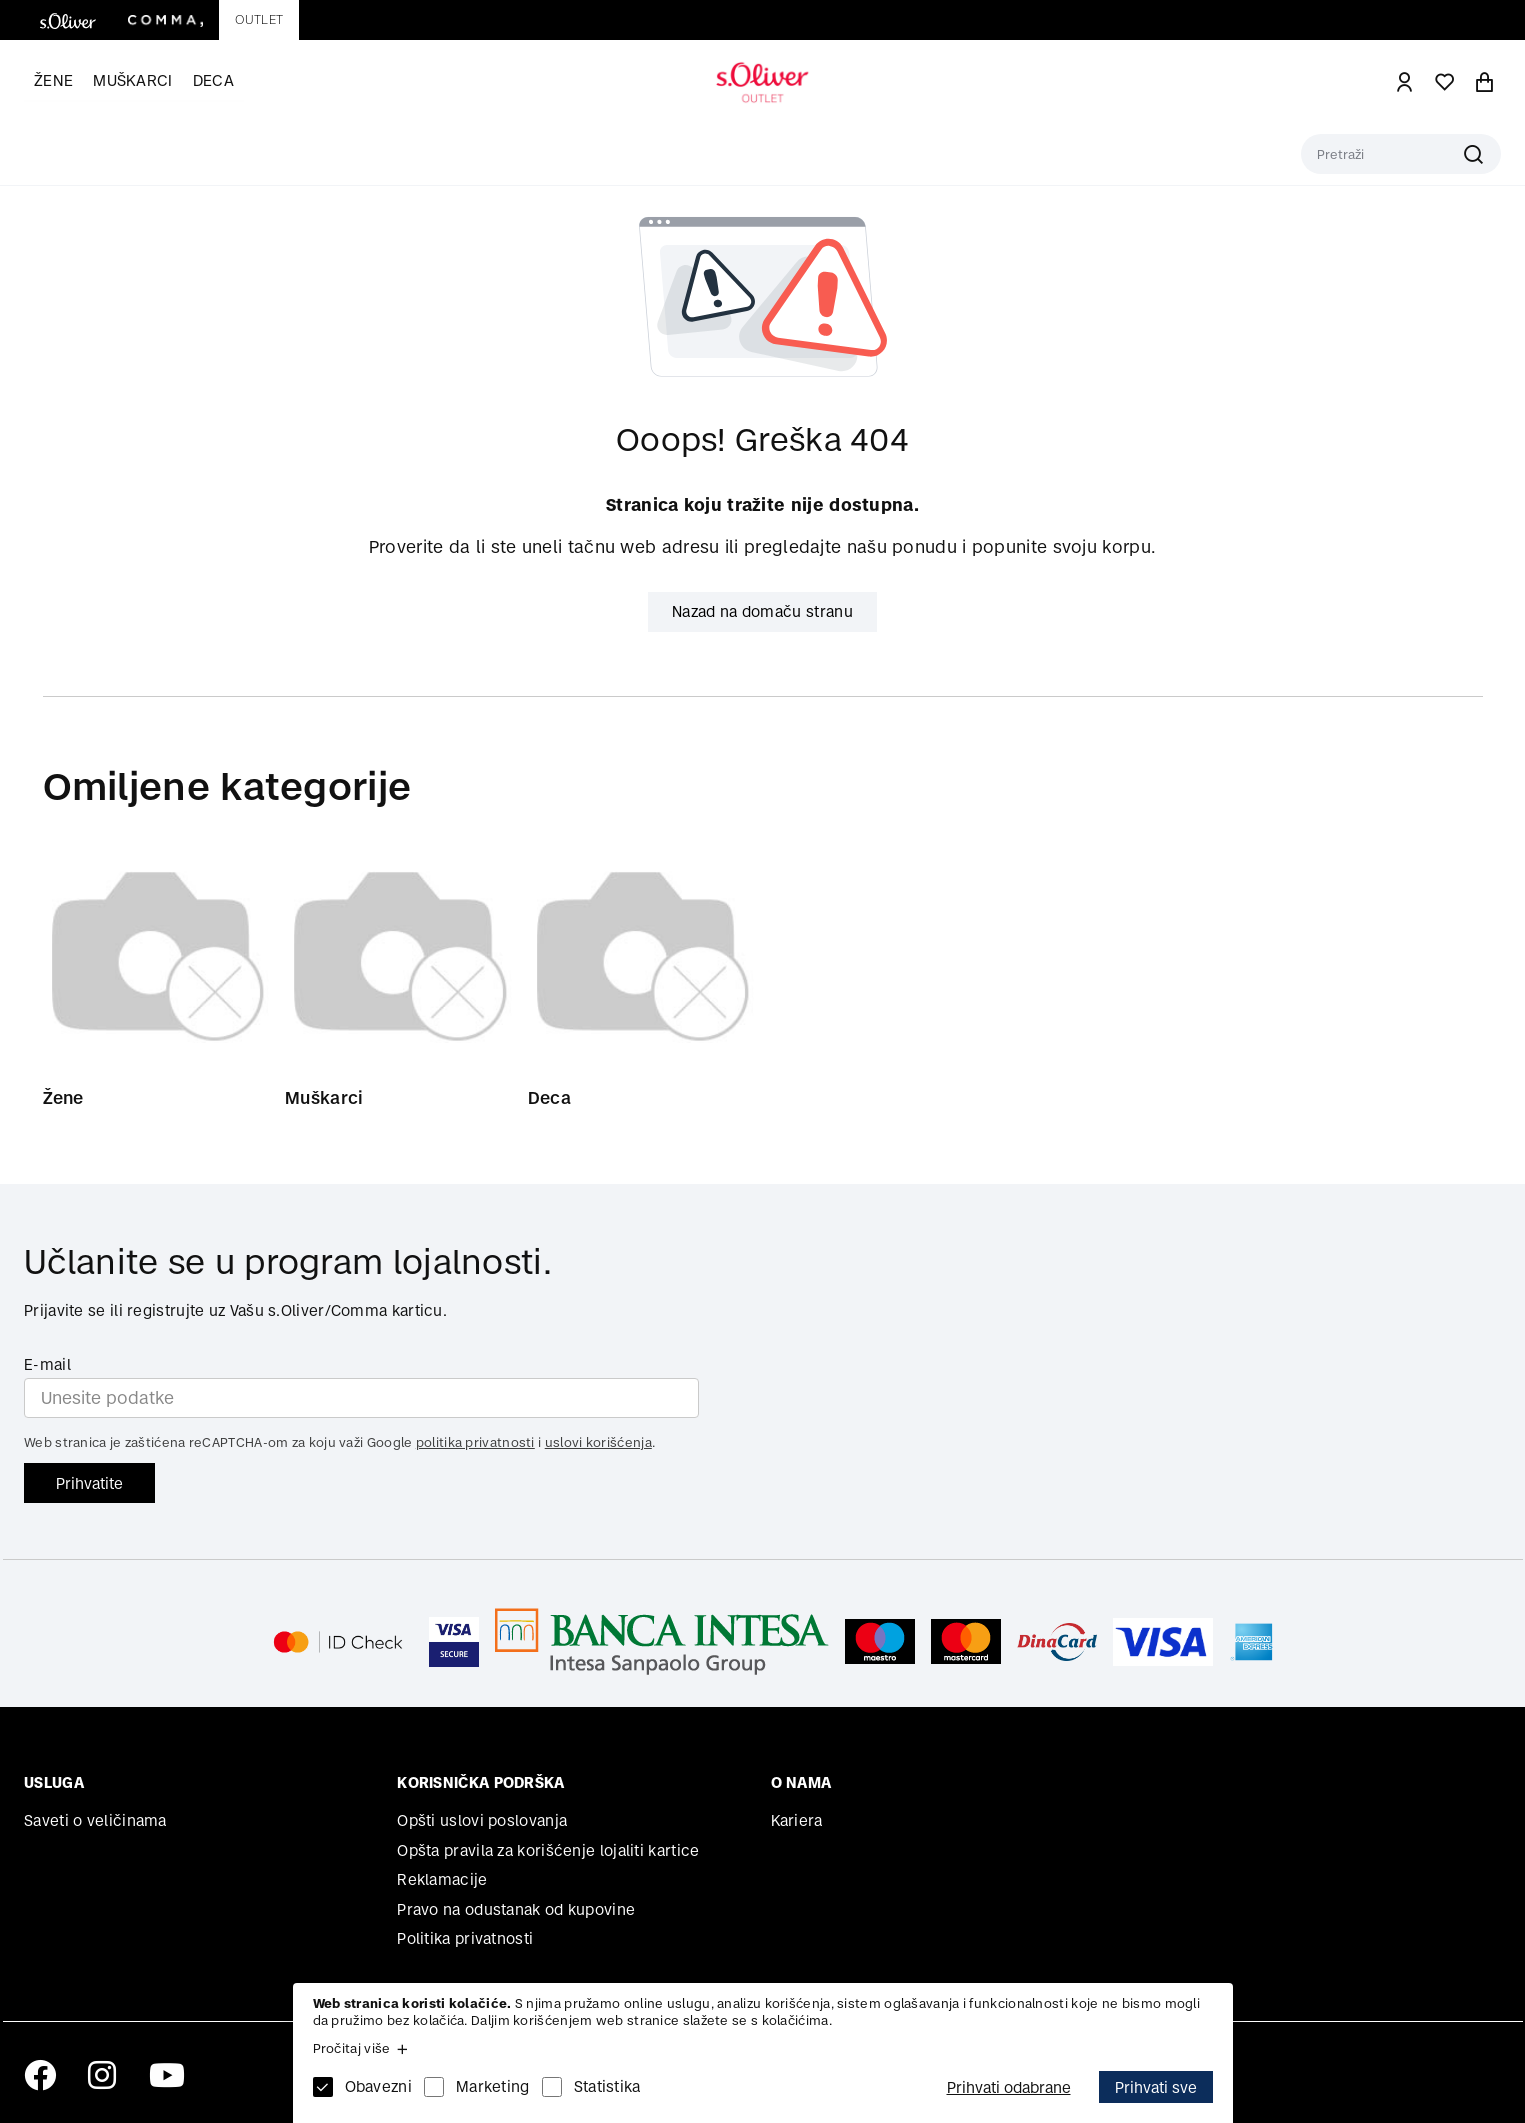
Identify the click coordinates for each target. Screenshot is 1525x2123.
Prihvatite (89, 1483)
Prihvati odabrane (1009, 2087)
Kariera (797, 1820)
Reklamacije (442, 1879)
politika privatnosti (475, 1443)
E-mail (47, 1364)
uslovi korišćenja (598, 1443)
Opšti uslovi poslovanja (482, 1820)
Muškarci (132, 80)
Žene (53, 80)
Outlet (259, 19)
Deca (213, 80)
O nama (801, 1783)
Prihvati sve (1156, 2087)
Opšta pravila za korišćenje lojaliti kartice (548, 1850)
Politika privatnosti (465, 1939)
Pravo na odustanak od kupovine (516, 1909)
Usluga (54, 1783)
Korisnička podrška (480, 1783)
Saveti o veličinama (95, 1820)
